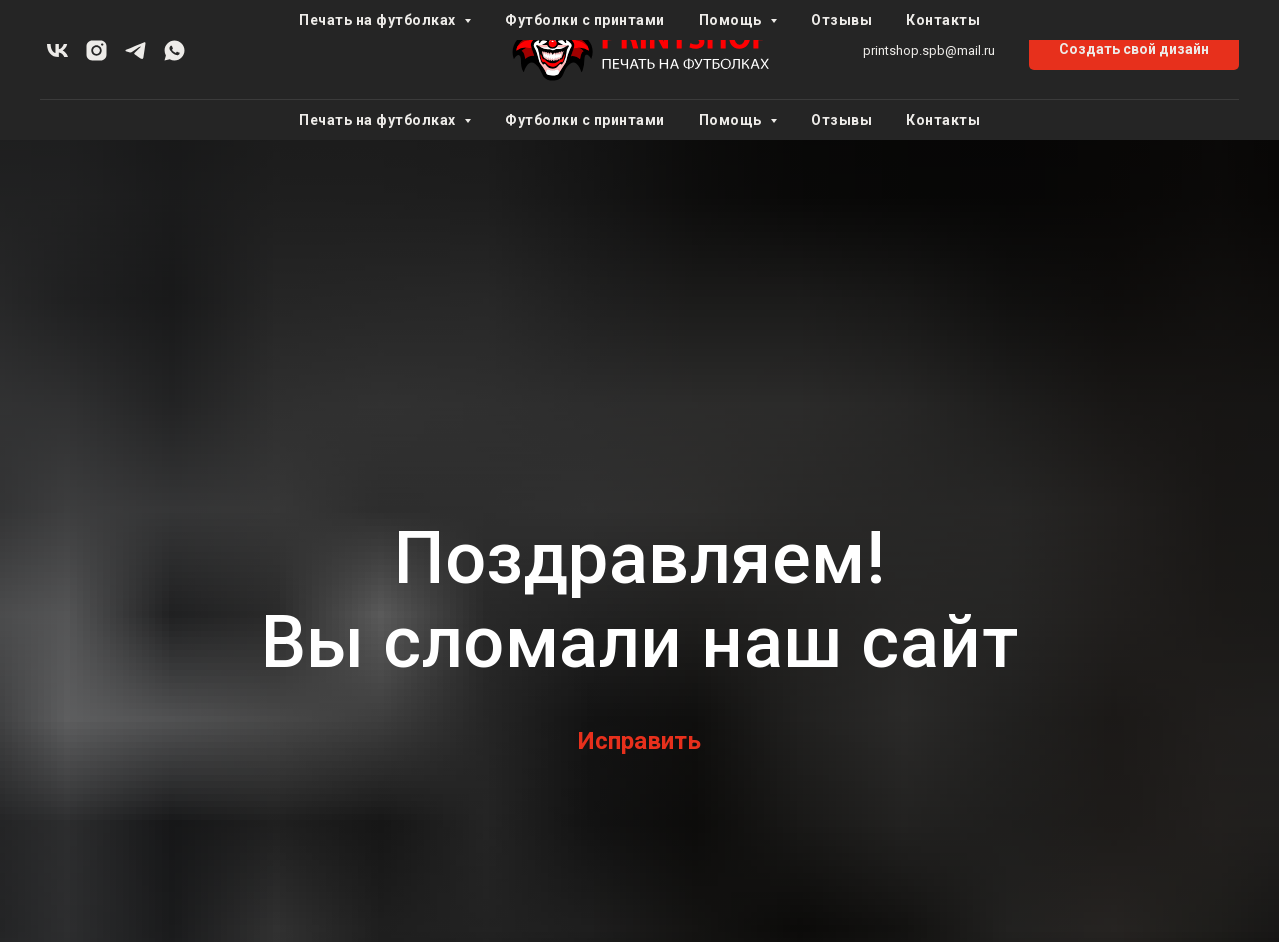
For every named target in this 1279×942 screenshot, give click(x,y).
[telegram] (135, 50)
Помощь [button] (732, 120)
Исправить (639, 741)
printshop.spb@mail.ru (929, 50)
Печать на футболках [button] (379, 120)
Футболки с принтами (585, 120)
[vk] (57, 50)
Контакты (943, 120)
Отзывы (841, 120)
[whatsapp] (174, 50)
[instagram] (96, 50)
